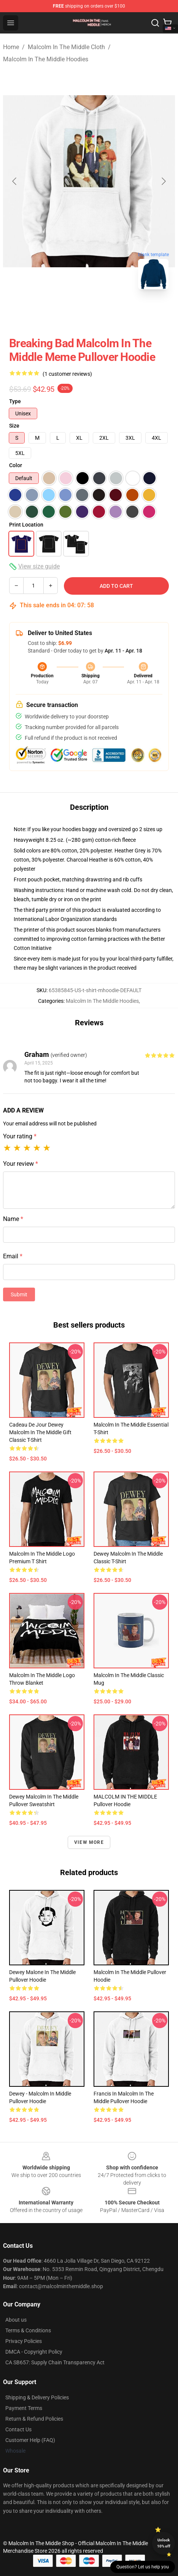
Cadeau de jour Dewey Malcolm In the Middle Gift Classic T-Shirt (40, 1432)
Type (15, 401)
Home (11, 47)
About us (16, 2320)
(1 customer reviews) (67, 374)
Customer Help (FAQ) (30, 2440)
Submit (19, 1294)
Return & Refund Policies (34, 2419)
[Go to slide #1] (49, 312)
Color (15, 465)
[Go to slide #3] (128, 312)
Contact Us (18, 2429)
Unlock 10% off (163, 2543)
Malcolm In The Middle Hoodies (45, 59)
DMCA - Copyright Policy (33, 2352)
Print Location (26, 525)
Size (14, 426)
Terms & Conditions (28, 2330)
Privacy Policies (23, 2341)
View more (89, 1842)
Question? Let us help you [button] (142, 2567)
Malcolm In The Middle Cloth (66, 47)
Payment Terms (23, 2408)
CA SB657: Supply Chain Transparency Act (55, 2362)
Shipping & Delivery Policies (37, 2397)
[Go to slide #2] (89, 312)
